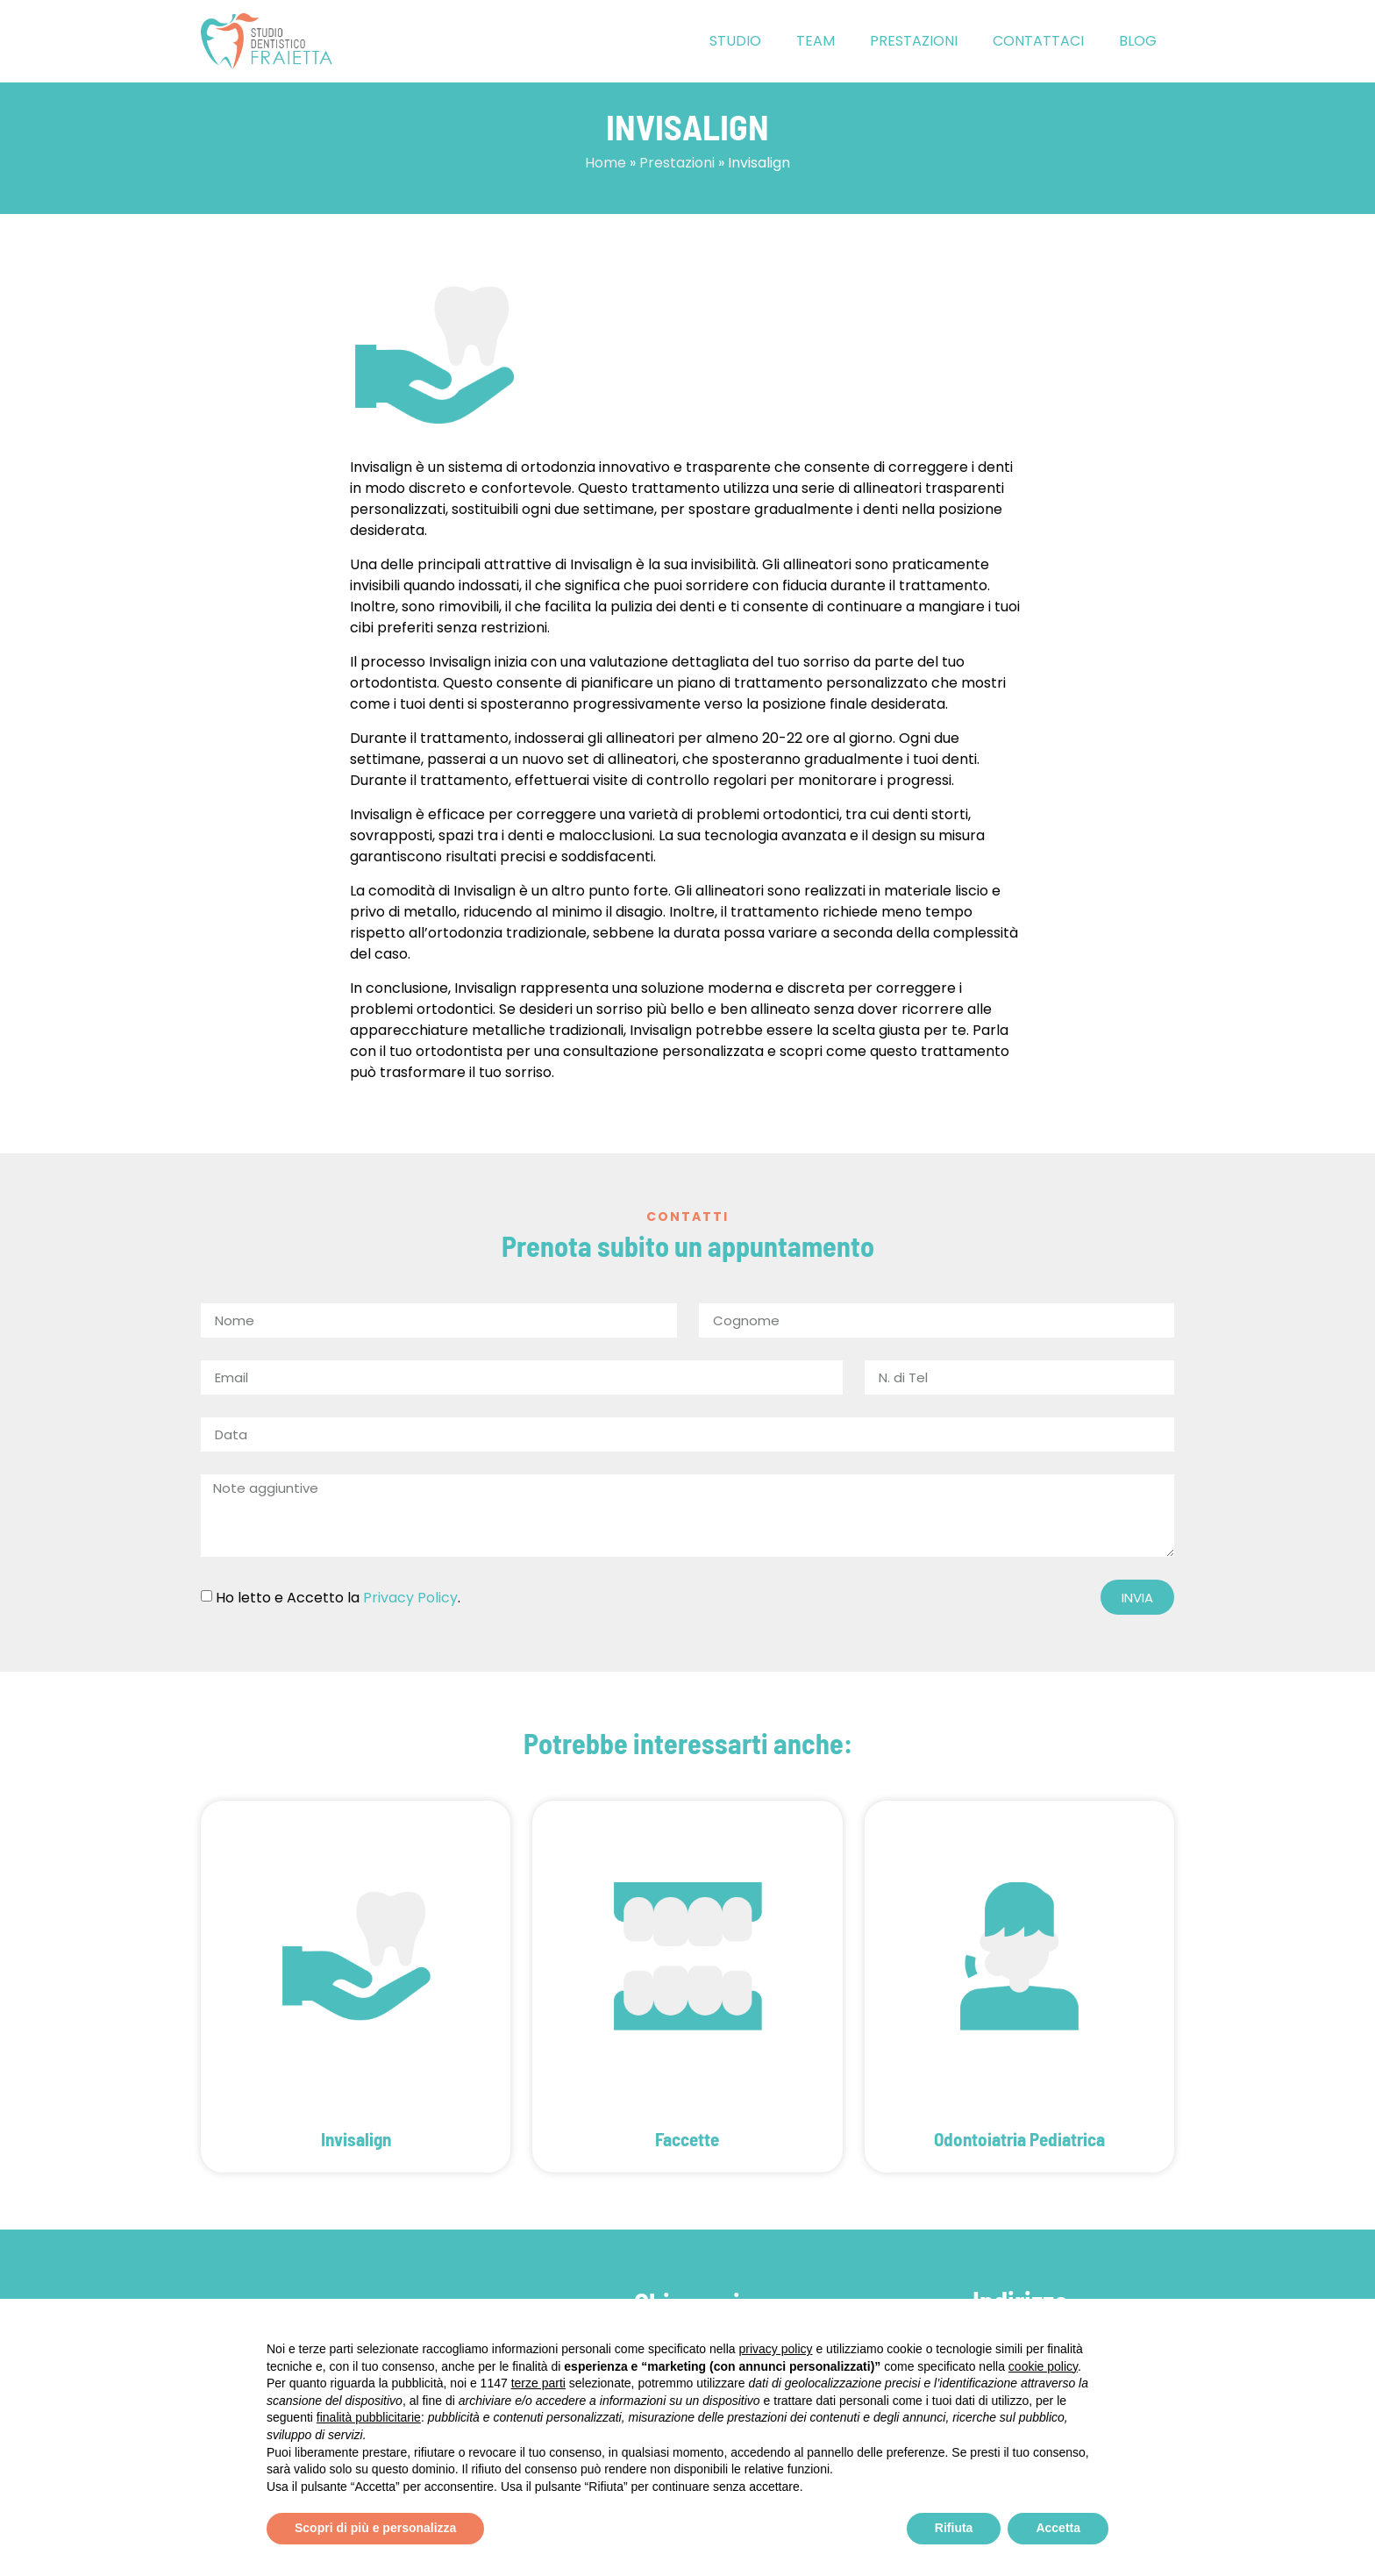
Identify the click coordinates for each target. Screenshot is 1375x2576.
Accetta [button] (1058, 2528)
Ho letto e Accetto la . (338, 1598)
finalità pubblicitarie (369, 2417)
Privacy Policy (410, 1598)
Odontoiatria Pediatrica (1019, 2139)
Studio (735, 41)
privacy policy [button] (776, 2349)
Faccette (687, 2139)
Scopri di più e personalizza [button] (375, 2528)
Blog (1138, 41)
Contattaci (1038, 41)
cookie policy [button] (1043, 2366)
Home (605, 163)
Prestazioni (914, 41)
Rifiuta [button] (954, 2528)
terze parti (538, 2383)
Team (815, 41)
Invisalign (356, 2139)
